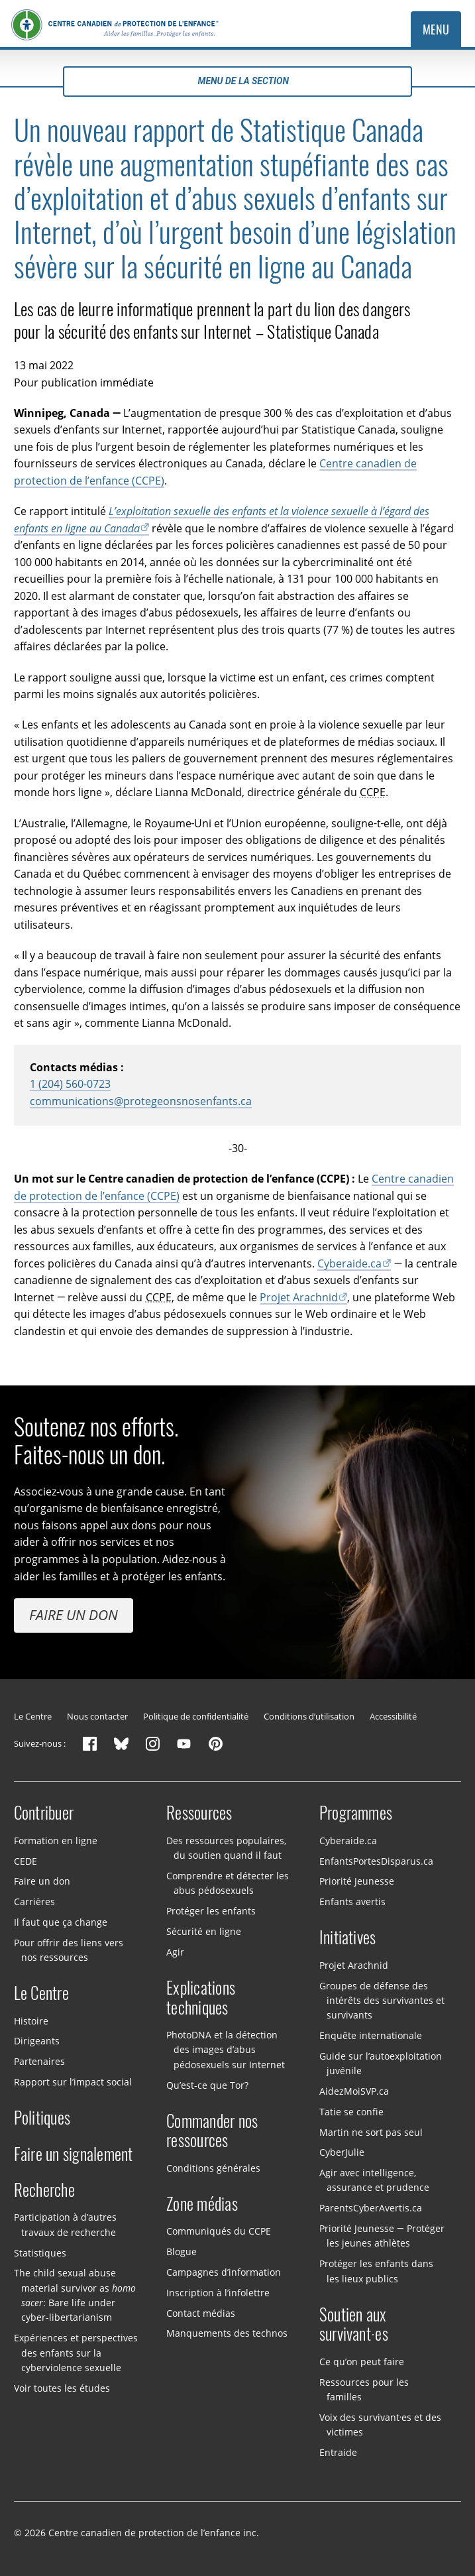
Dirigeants (37, 2040)
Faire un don (73, 1615)
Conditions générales (213, 2168)
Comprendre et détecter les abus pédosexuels (227, 1883)
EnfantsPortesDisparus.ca (376, 1860)
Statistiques (40, 2252)
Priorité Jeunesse (356, 1881)
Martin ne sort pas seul (371, 2131)
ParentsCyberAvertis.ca (370, 2207)
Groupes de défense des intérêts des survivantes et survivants (382, 2000)
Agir (175, 1952)
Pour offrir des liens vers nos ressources (68, 1949)
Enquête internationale (370, 2035)
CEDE (25, 1860)
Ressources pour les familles (364, 2388)
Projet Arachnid (299, 1296)
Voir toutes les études (62, 2388)
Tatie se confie (351, 2111)
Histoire (31, 2021)
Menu (436, 29)
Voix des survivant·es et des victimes (380, 2424)
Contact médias (200, 2312)
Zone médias (202, 2204)
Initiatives (347, 1937)
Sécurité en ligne (203, 1931)
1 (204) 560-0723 (70, 1083)
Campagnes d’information (223, 2272)
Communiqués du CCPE (218, 2231)
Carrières (34, 1901)
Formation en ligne (55, 1840)
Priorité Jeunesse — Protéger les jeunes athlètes (382, 2235)
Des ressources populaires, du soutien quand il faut (226, 1847)
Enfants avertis (352, 1901)
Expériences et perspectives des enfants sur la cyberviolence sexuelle (76, 2352)
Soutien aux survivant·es (353, 2325)
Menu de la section (237, 81)
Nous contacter (97, 1716)
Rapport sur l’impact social (73, 2082)
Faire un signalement (73, 2153)
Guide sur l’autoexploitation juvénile (380, 2063)
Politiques (42, 2118)
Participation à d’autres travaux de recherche (65, 2224)
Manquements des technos (227, 2333)
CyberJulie (341, 2152)
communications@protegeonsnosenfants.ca (141, 1100)
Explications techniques (200, 1998)
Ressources (199, 1813)
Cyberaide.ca (349, 1262)
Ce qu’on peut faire (361, 2361)
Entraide (338, 2452)
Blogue (181, 2251)
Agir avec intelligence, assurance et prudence (374, 2180)
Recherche (44, 2190)
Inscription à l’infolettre (218, 2292)
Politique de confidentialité (195, 1716)
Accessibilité (393, 1716)
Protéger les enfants (211, 1910)
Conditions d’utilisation (309, 1716)
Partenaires (39, 2061)
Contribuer (44, 1813)
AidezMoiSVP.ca (354, 2091)
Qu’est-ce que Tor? (207, 2084)
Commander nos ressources (212, 2131)
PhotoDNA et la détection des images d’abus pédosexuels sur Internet (225, 2049)
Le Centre (33, 1716)
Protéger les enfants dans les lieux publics (376, 2270)
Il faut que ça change (60, 1922)
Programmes (355, 1813)
